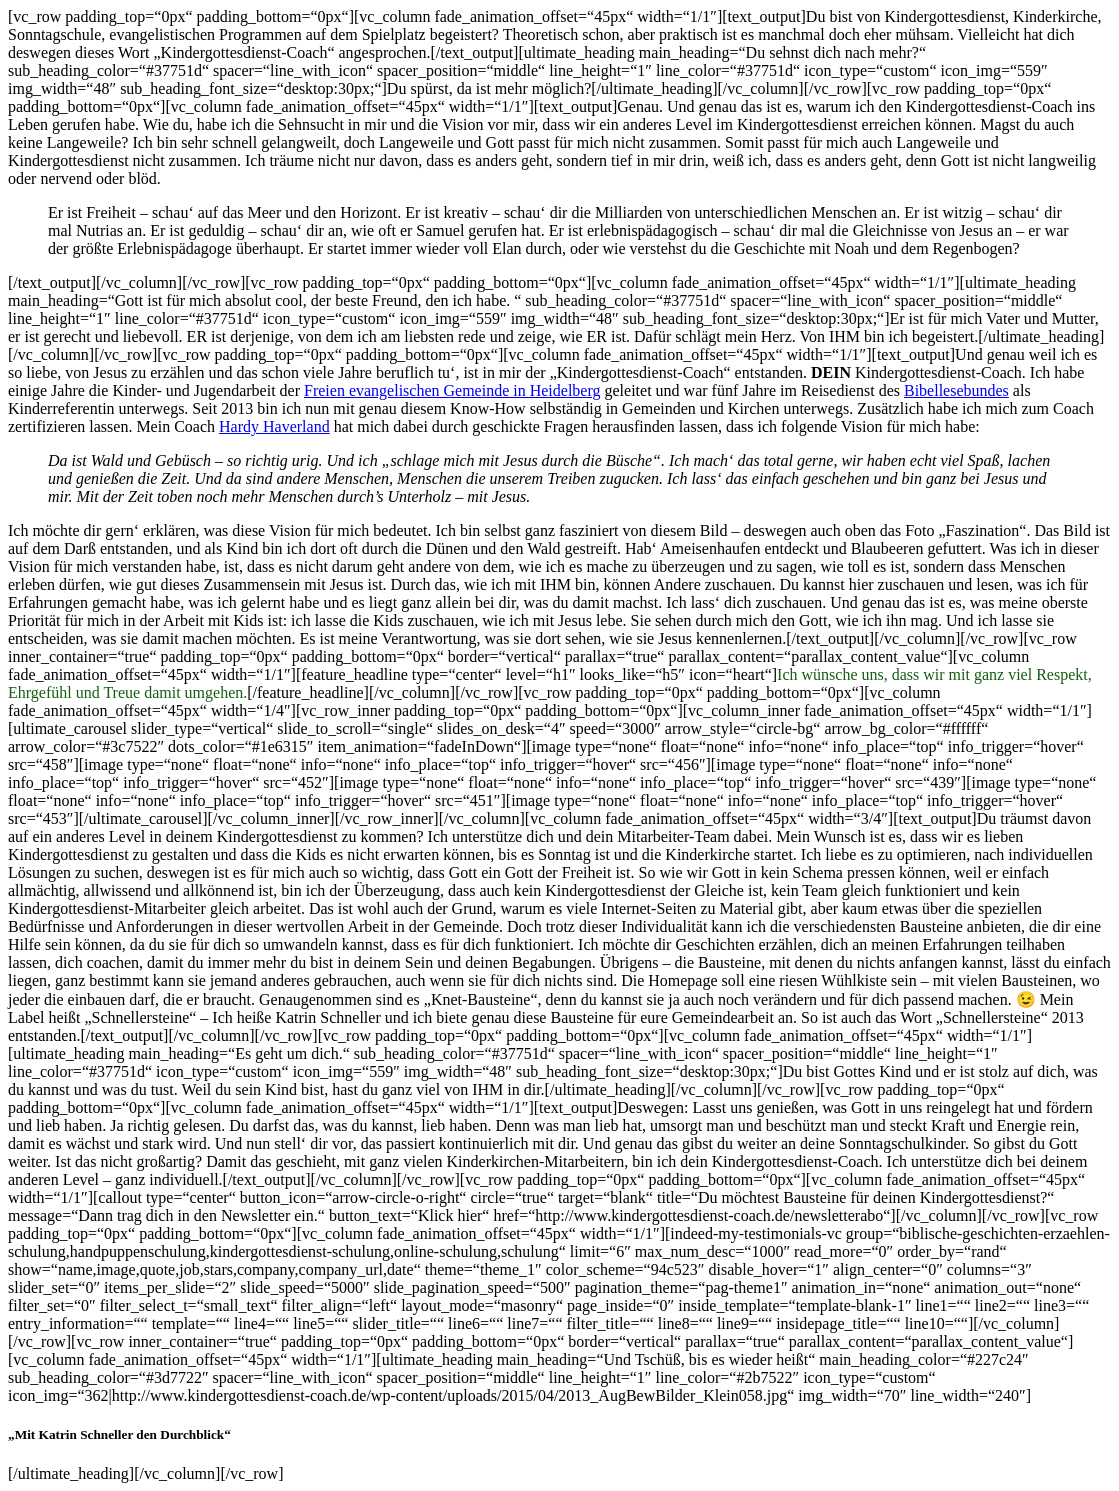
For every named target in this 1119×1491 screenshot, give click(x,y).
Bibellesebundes (956, 390)
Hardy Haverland (274, 426)
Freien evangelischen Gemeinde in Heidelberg (452, 390)
